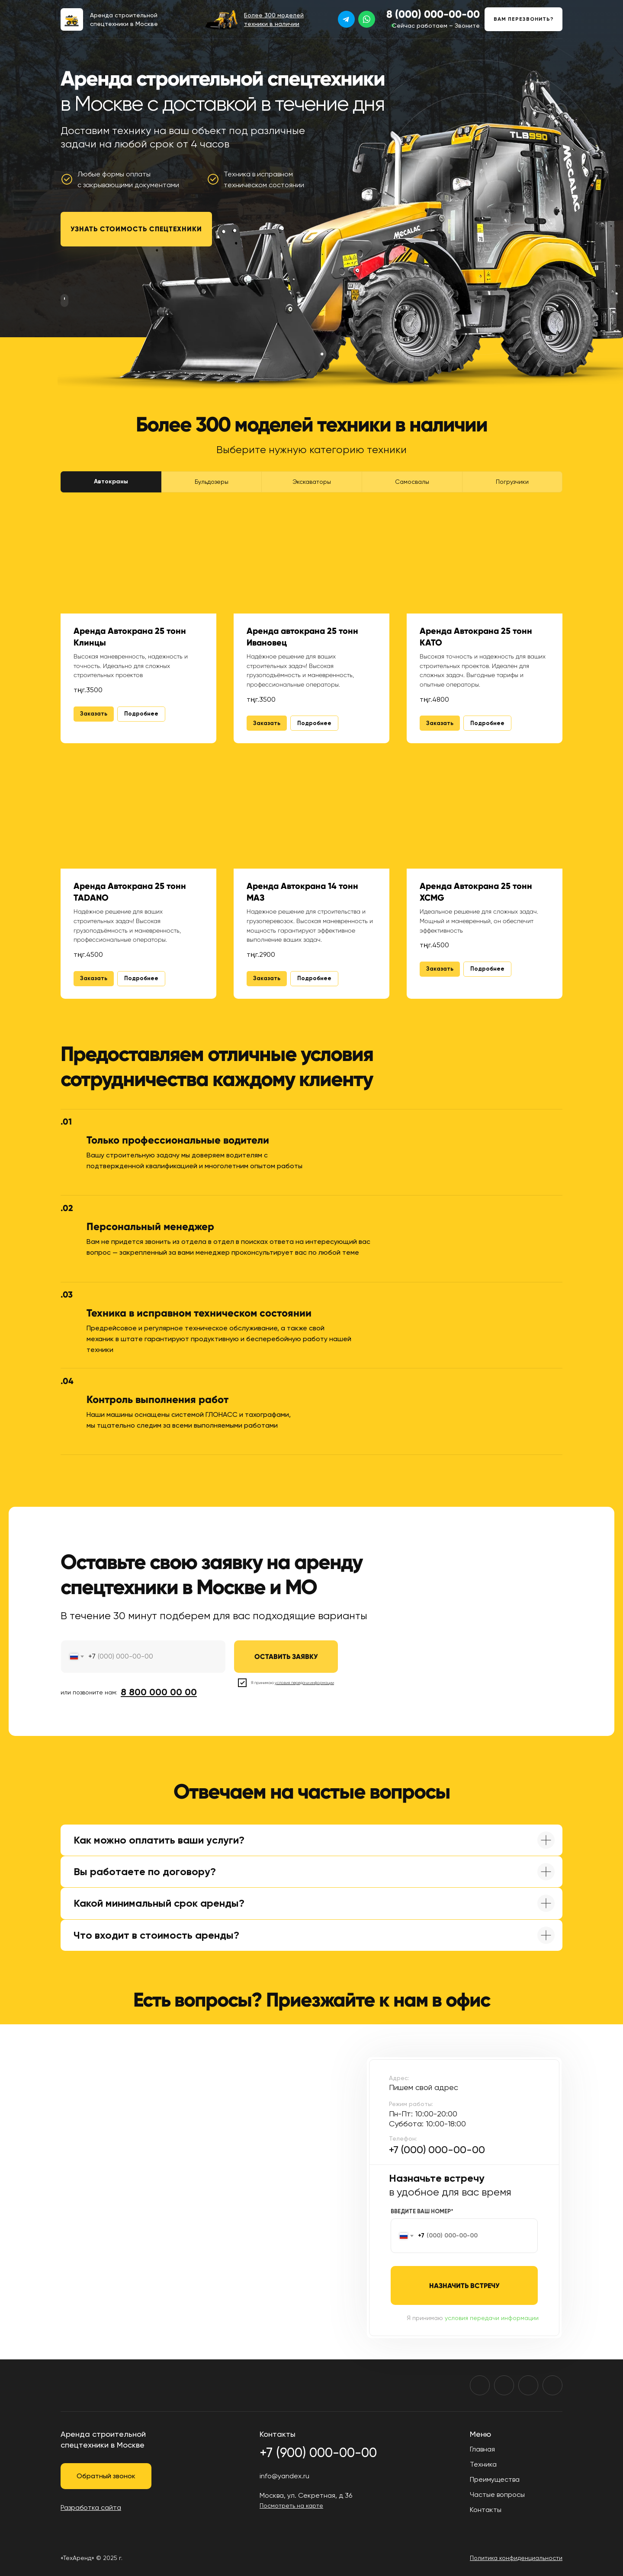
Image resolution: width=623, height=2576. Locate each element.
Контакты (485, 2510)
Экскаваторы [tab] (311, 481)
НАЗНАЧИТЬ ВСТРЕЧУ (464, 2286)
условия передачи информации (492, 2317)
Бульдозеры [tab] (211, 481)
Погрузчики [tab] (512, 481)
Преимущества (495, 2479)
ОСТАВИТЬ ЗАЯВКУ (286, 1656)
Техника (483, 2464)
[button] (523, 19)
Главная (482, 2449)
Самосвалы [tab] (412, 481)
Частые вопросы (497, 2494)
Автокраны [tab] (111, 481)
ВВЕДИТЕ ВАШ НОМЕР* (422, 2211)
